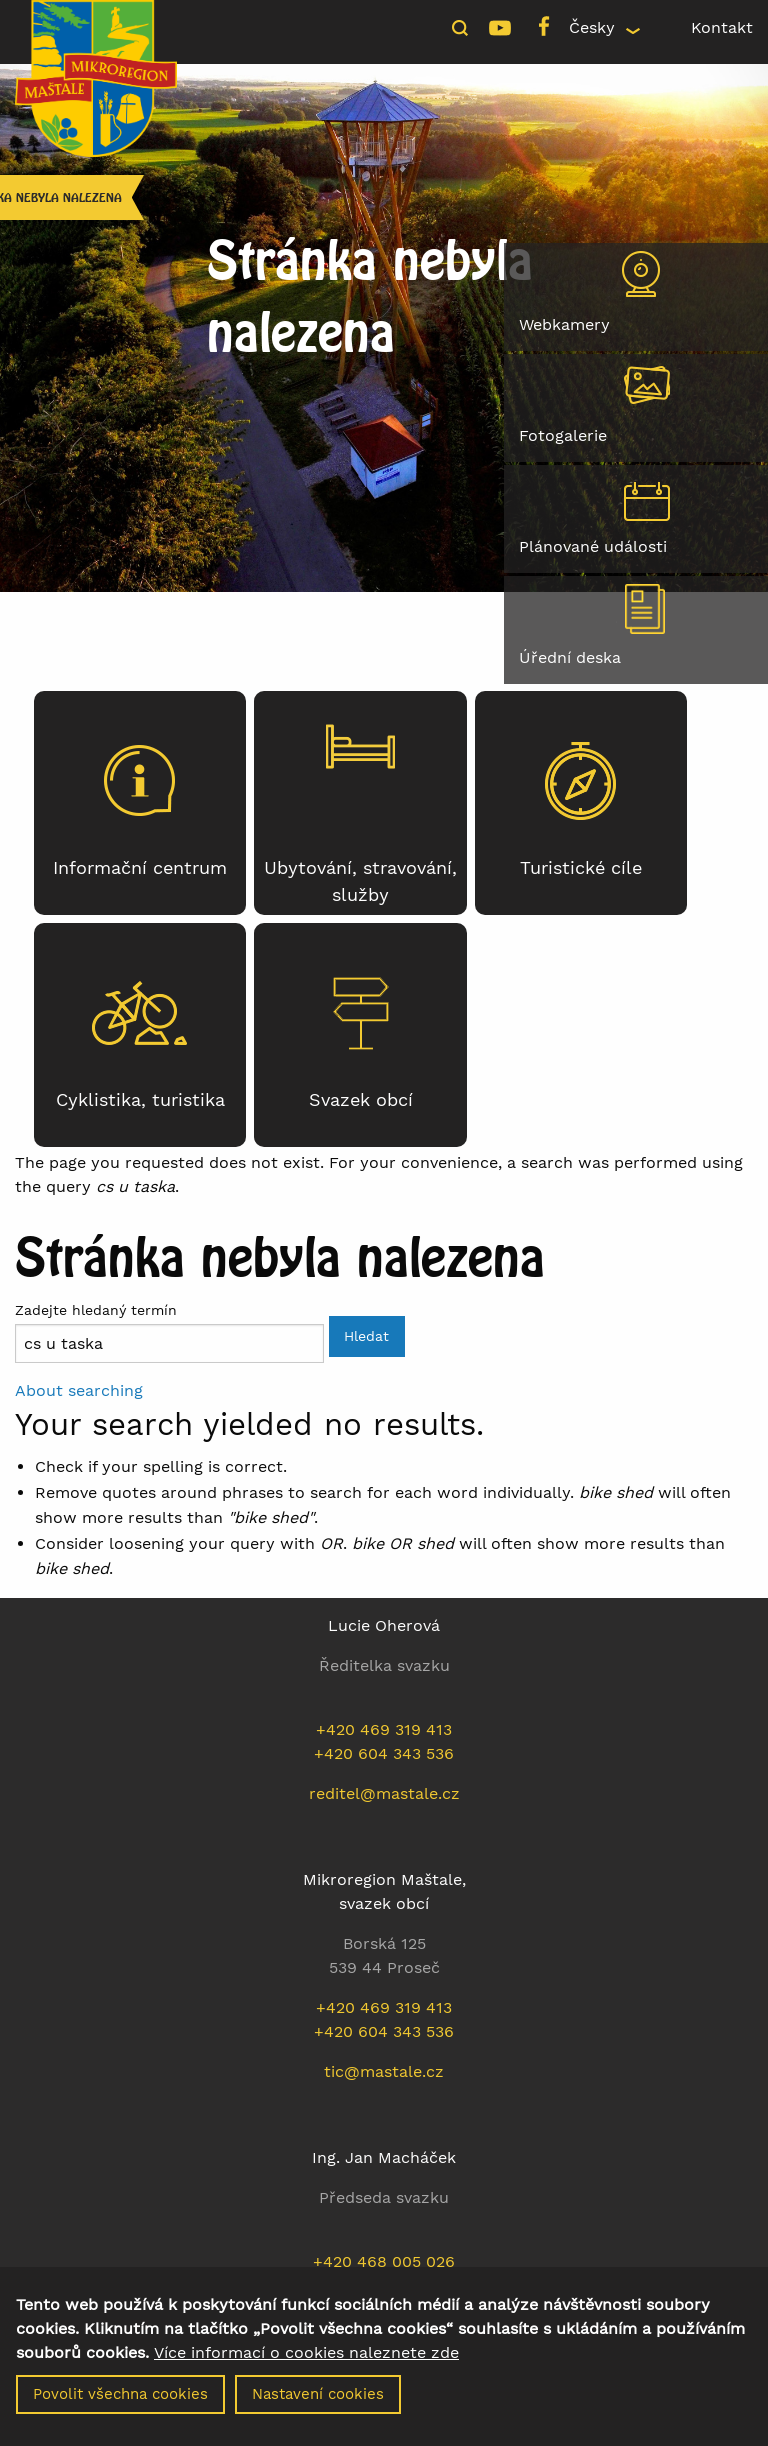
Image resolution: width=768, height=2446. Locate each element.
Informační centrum (140, 868)
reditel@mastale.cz (384, 1793)
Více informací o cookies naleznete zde (306, 2364)
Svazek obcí (361, 1100)
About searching (79, 1390)
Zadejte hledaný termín (96, 1310)
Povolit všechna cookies (120, 2405)
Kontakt (722, 27)
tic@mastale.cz (384, 2071)
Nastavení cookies (318, 2405)
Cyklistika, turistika (140, 1100)
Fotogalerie (563, 435)
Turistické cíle (581, 868)
